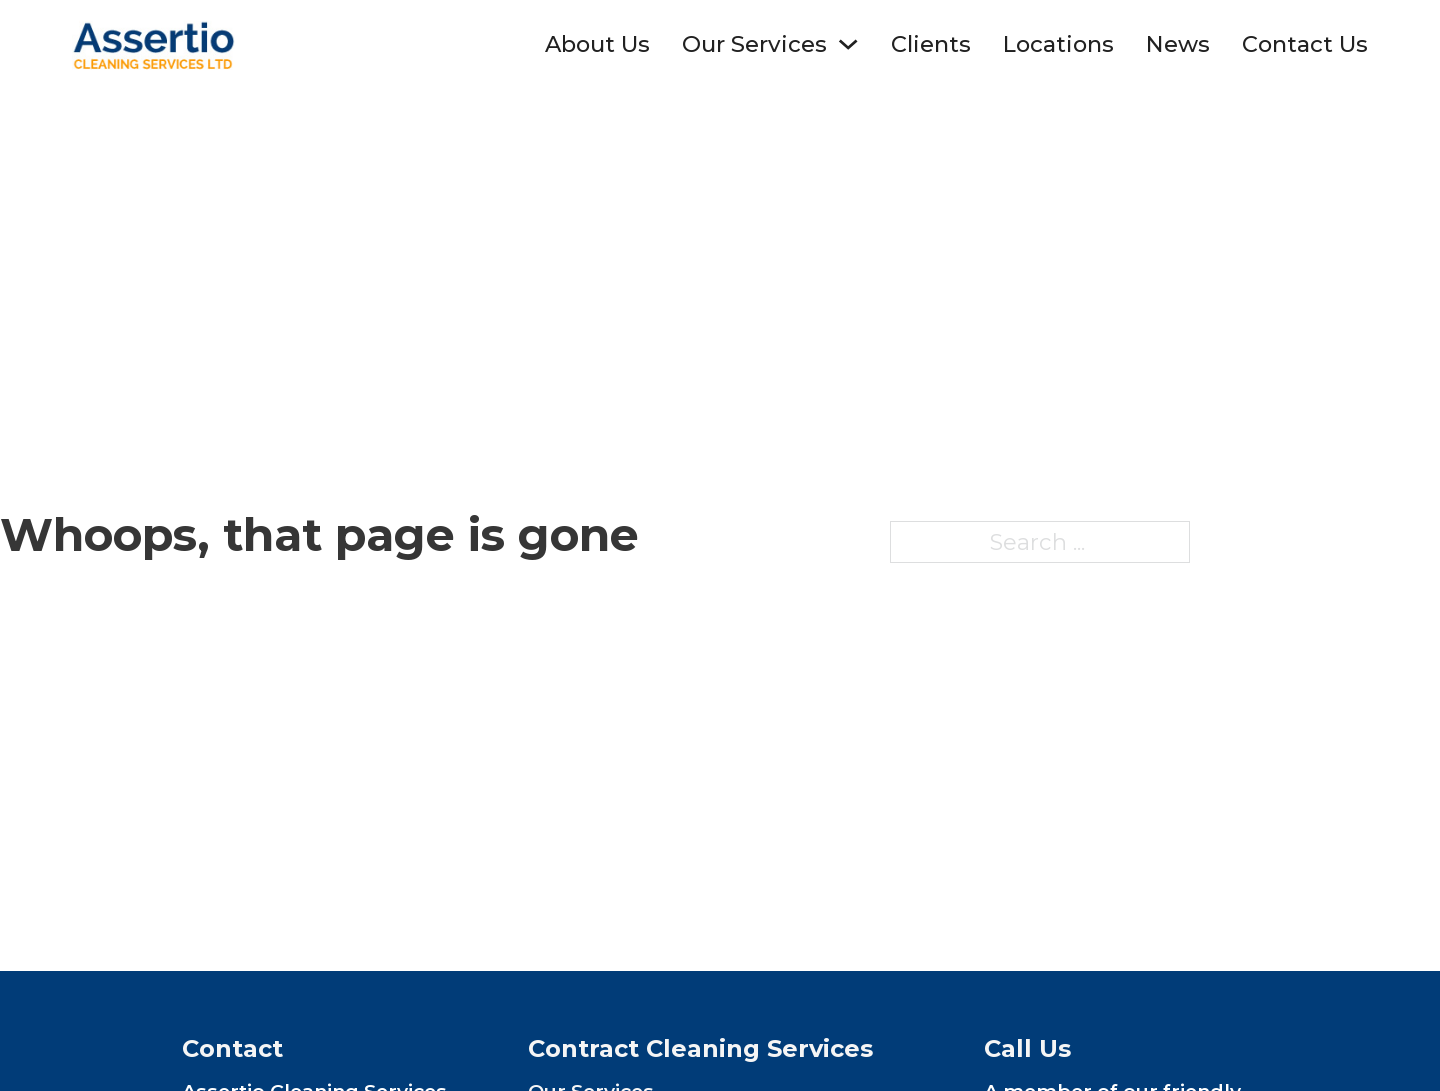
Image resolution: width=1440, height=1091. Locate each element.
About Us (597, 44)
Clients (931, 44)
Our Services (754, 44)
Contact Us (1305, 44)
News (1178, 44)
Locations (1058, 44)
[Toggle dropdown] (848, 44)
